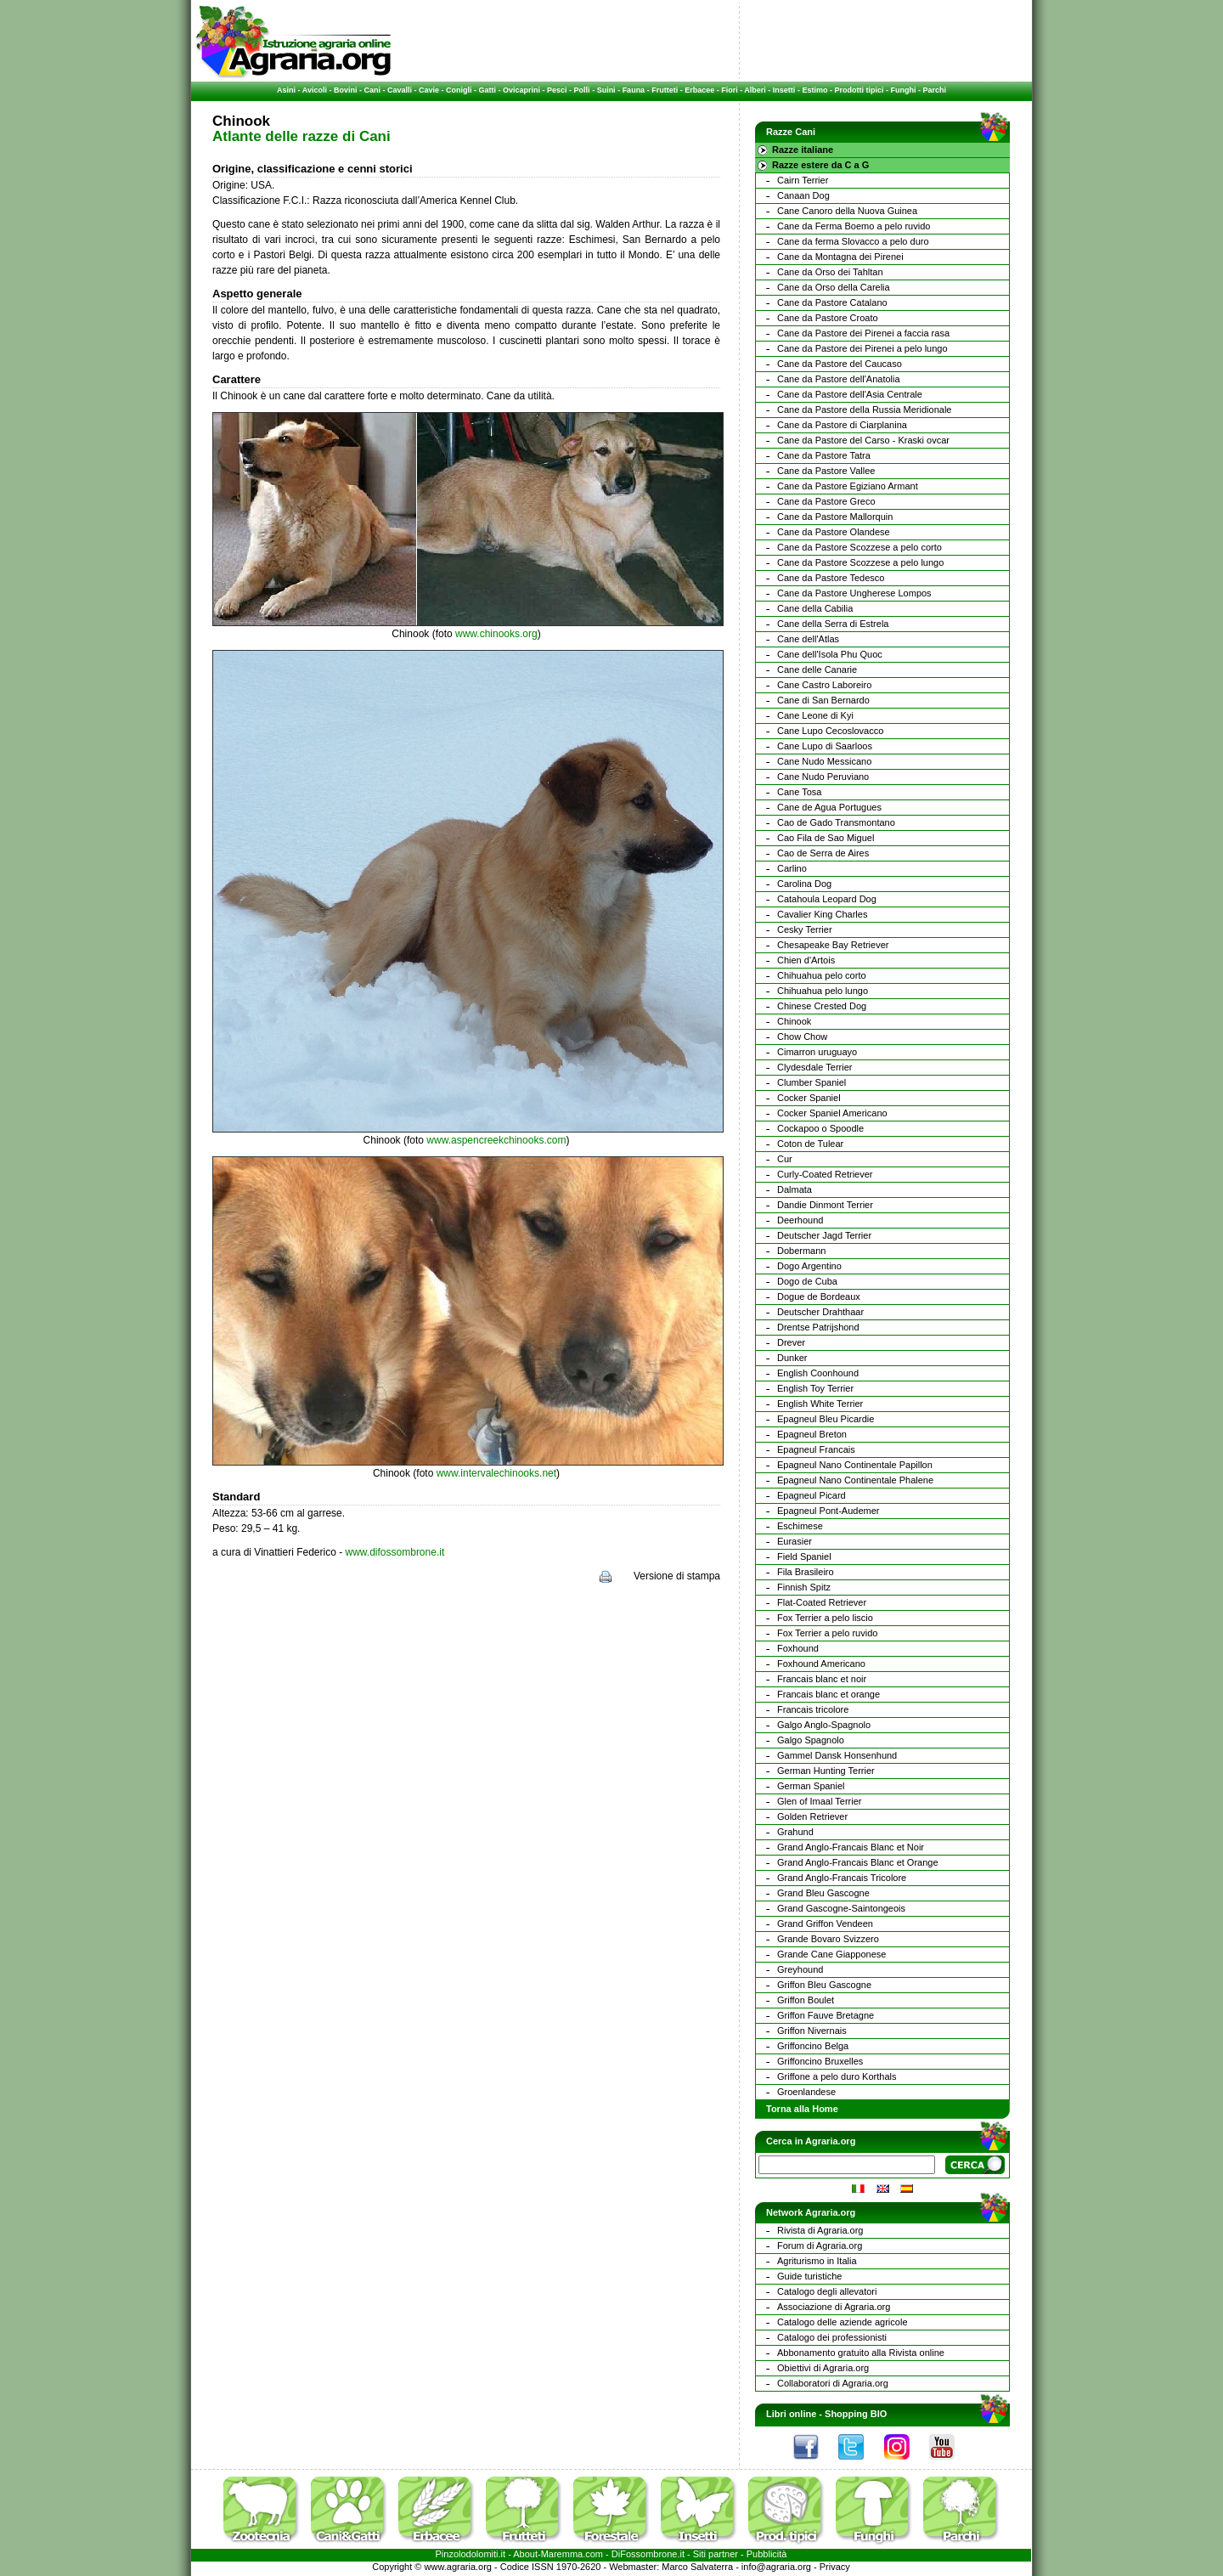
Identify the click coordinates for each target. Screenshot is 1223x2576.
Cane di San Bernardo (823, 700)
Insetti (784, 90)
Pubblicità (767, 2554)
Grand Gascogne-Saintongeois (841, 1908)
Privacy (835, 2567)
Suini (606, 90)
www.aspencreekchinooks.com (496, 1140)
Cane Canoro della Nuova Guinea (847, 211)
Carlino (792, 868)
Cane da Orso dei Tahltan (830, 272)
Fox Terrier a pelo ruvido (827, 1633)
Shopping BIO (856, 2414)
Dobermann (801, 1251)
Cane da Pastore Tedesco (830, 578)
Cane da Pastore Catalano (832, 302)
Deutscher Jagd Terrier (824, 1235)
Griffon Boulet (805, 2000)
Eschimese (800, 1526)
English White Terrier (820, 1403)
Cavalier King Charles (822, 914)
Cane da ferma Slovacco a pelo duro (853, 241)
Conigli (459, 90)
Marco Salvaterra (697, 2567)
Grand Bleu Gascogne (823, 1893)
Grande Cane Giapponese (831, 1954)
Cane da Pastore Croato (827, 318)
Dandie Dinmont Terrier (825, 1205)
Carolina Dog (804, 883)
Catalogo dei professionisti (832, 2337)
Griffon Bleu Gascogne (824, 1985)
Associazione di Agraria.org (833, 2307)
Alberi (755, 90)
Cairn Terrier (802, 180)
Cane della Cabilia (815, 608)
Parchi (934, 90)
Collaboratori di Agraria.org (832, 2383)
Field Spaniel (804, 1556)
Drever (791, 1342)
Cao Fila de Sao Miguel (825, 838)
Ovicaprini (521, 90)
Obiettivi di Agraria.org (823, 2368)
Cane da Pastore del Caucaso (839, 364)
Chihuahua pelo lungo (822, 991)
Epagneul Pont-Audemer (828, 1510)
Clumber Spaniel (811, 1082)
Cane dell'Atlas (808, 639)
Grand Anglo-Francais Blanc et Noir (850, 1847)
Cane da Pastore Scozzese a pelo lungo (860, 562)
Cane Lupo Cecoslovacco (830, 731)
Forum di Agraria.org (819, 2245)
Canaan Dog (803, 195)
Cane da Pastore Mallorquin (835, 516)
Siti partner (715, 2554)
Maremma (562, 2554)
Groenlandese (806, 2092)
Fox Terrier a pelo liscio (825, 1618)
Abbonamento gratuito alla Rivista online (860, 2352)
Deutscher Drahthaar (820, 1312)
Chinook (794, 1021)
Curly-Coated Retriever (824, 1174)
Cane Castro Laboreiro (824, 685)
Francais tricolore (812, 1709)
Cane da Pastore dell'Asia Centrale (849, 394)
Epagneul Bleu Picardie (825, 1419)
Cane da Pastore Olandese (833, 532)
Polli (582, 90)
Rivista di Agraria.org (820, 2230)
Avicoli (314, 90)
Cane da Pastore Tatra (824, 455)
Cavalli (399, 90)
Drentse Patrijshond (818, 1327)
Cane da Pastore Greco (826, 501)
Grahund (795, 1832)
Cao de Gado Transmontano (836, 822)
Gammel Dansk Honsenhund (837, 1755)
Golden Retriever (812, 1816)
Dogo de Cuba (807, 1281)
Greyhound (800, 1969)
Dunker (792, 1358)
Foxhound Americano (821, 1663)
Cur (784, 1159)
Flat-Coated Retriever (821, 1602)
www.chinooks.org (496, 634)
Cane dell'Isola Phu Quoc (829, 654)
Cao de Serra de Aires (823, 853)
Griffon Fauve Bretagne (825, 2015)
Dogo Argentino (809, 1266)
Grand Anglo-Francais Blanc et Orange (857, 1862)
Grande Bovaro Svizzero (828, 1939)
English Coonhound (818, 1373)
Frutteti (664, 90)
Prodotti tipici (858, 90)
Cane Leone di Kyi (815, 715)
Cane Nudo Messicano (824, 761)
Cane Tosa (799, 792)
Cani (372, 90)
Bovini (346, 90)
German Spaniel (811, 1786)
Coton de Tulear (810, 1143)
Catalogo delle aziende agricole (842, 2322)
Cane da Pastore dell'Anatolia (838, 379)
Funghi (903, 90)
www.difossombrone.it (395, 1552)
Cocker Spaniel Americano (832, 1113)
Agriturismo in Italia (817, 2261)
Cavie (429, 90)
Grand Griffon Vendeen (825, 1923)
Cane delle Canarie (817, 669)
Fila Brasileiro (805, 1572)
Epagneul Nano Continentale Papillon (855, 1465)
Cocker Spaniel (809, 1098)
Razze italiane (802, 149)
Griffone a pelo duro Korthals (836, 2076)
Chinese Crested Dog (821, 1006)
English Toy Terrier (815, 1388)
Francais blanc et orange (828, 1694)
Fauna (634, 90)
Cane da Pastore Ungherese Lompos (854, 593)
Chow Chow (802, 1036)
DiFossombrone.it (648, 2554)
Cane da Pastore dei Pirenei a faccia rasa (863, 333)
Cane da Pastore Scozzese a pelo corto (859, 547)
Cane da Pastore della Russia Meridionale (864, 409)
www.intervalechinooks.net (496, 1473)
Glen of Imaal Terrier (819, 1801)
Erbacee (699, 90)
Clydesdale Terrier (814, 1067)
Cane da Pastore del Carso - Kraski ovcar (863, 440)
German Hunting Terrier (826, 1770)
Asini (286, 90)
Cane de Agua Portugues (829, 807)
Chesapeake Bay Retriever (832, 945)
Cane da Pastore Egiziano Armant (847, 486)
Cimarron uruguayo (817, 1052)
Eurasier (794, 1541)
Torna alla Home (802, 2109)
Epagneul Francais (816, 1449)
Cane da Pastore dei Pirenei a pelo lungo (862, 348)
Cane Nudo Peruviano (823, 776)
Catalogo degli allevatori (826, 2291)
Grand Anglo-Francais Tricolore (841, 1878)
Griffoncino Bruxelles (820, 2061)
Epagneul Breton (812, 1434)
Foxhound (798, 1648)
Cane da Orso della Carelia (833, 287)
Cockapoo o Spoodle (820, 1128)
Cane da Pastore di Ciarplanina (842, 425)
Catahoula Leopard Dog (826, 899)
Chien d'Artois (806, 960)
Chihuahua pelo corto (821, 975)
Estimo (814, 90)
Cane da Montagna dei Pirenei (840, 256)
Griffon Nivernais (812, 2030)
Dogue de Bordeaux (818, 1296)
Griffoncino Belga (812, 2046)
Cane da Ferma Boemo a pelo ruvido (853, 226)
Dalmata (794, 1189)
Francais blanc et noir (821, 1679)
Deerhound (800, 1220)
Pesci (557, 90)
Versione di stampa (677, 1576)
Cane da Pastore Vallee (826, 471)
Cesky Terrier (804, 929)
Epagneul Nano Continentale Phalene (855, 1480)
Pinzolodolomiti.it (471, 2554)
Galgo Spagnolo (810, 1740)
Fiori (729, 90)
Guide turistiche (809, 2276)
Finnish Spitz (804, 1587)
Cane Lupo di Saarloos (824, 746)
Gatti (488, 90)
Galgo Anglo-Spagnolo (824, 1725)
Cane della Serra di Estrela (832, 624)
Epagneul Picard (811, 1495)
